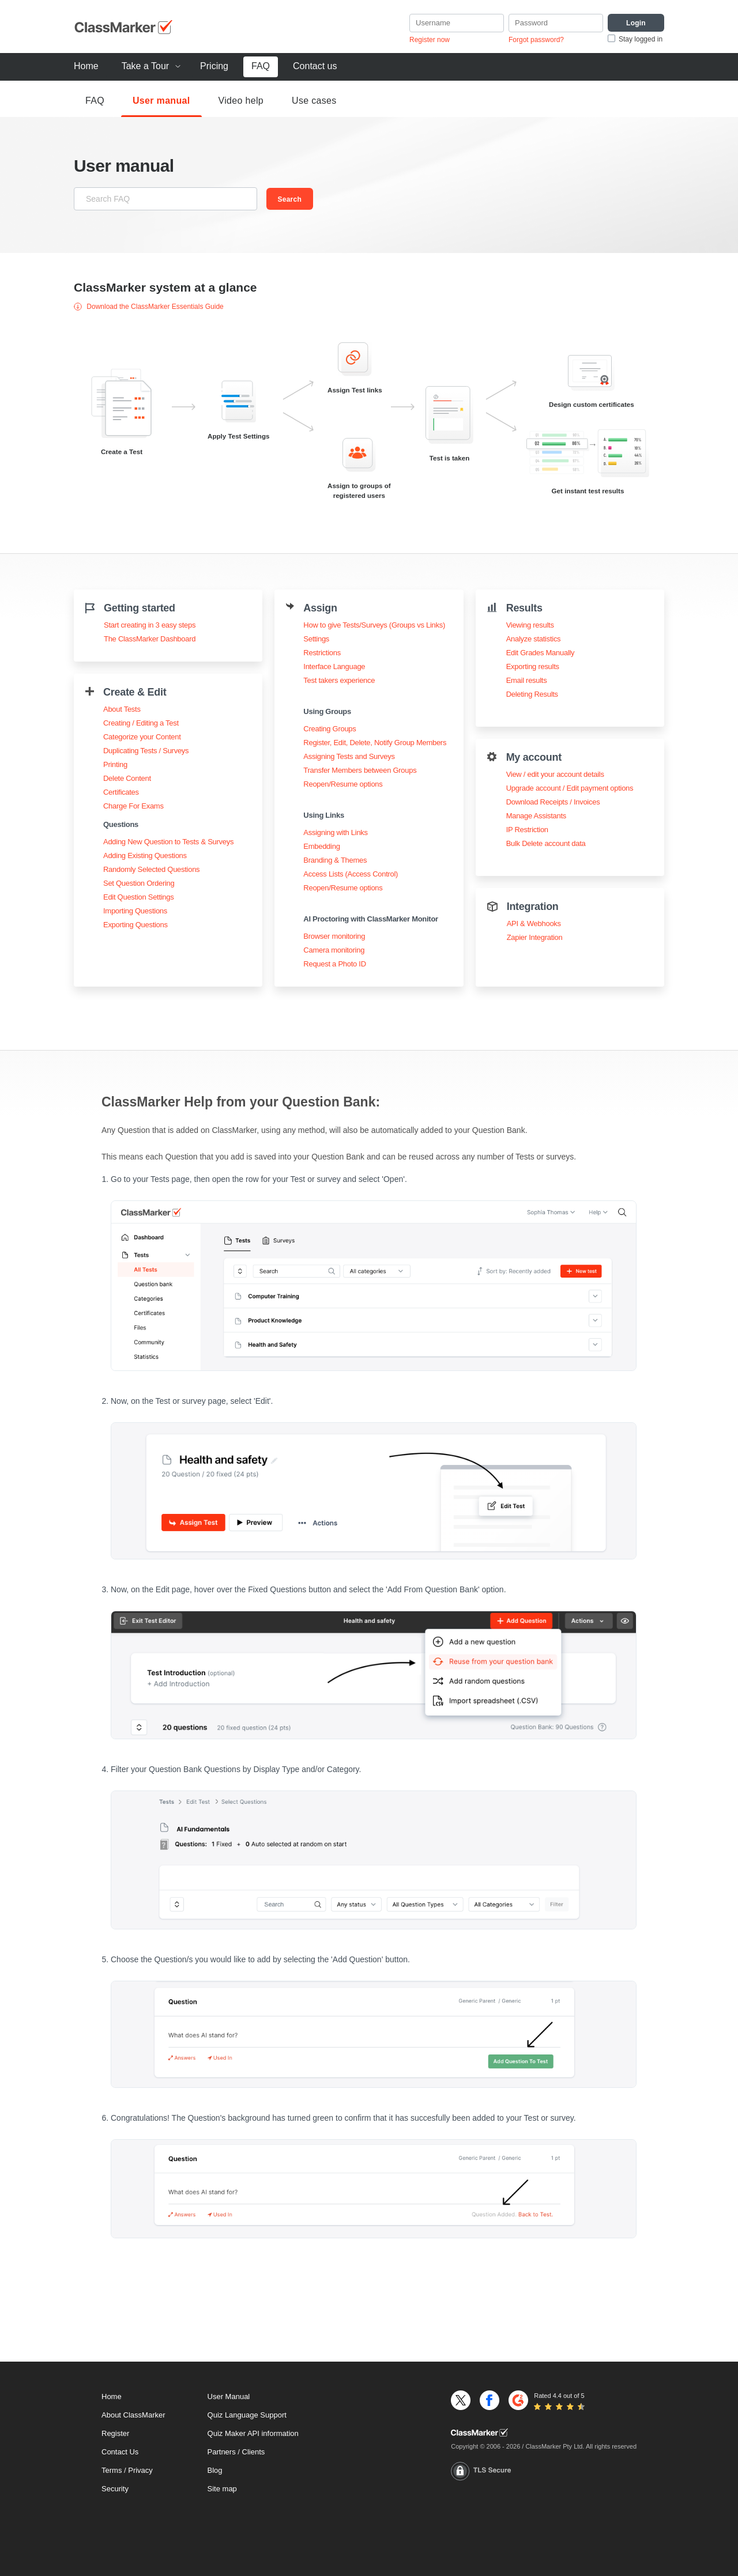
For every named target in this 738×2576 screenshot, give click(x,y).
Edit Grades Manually (540, 652)
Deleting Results (532, 694)
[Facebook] (489, 2400)
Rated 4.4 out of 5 (559, 2395)
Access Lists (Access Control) (350, 874)
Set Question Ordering (138, 883)
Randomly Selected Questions (151, 869)
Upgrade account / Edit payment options (570, 788)
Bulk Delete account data (546, 843)
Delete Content (127, 778)
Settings (316, 638)
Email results (526, 680)
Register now (429, 40)
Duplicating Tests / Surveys (146, 750)
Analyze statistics (533, 638)
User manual (161, 100)
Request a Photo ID (334, 964)
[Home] (544, 2432)
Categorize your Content (141, 736)
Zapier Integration (535, 937)
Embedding (321, 846)
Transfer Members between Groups (359, 770)
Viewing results (530, 625)
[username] (456, 23)
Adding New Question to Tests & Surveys (168, 841)
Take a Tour (145, 66)
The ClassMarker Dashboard (149, 638)
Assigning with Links (335, 832)
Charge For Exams (133, 806)
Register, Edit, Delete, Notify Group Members (374, 742)
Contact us (315, 66)
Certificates (121, 792)
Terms (111, 2470)
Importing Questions (135, 910)
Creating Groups (329, 728)
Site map (222, 2488)
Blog (215, 2470)
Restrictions (322, 652)
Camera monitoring (333, 950)
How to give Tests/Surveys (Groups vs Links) (374, 625)
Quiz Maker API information (253, 2433)
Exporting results (532, 666)
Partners (222, 2451)
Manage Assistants (536, 815)
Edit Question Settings (138, 897)
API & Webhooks (534, 923)
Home (86, 66)
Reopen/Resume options (342, 784)
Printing (115, 764)
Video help (241, 100)
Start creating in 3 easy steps (149, 625)
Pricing (214, 66)
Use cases (314, 100)
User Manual (229, 2396)
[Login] (636, 23)
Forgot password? (536, 40)
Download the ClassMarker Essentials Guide (149, 307)
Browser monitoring (334, 936)
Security (115, 2488)
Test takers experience (339, 680)
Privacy (140, 2470)
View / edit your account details (555, 774)
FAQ (260, 66)
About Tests (122, 709)
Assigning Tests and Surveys (348, 756)
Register (115, 2433)
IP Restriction (527, 829)
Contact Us (119, 2451)
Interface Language (334, 666)
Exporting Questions (135, 924)
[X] (460, 2400)
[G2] (518, 2400)
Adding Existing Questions (145, 855)
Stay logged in (640, 39)
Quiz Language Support (247, 2415)
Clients (253, 2451)
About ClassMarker (133, 2415)
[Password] (556, 23)
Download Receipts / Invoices (553, 802)
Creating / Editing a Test (141, 723)
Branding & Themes (335, 860)
